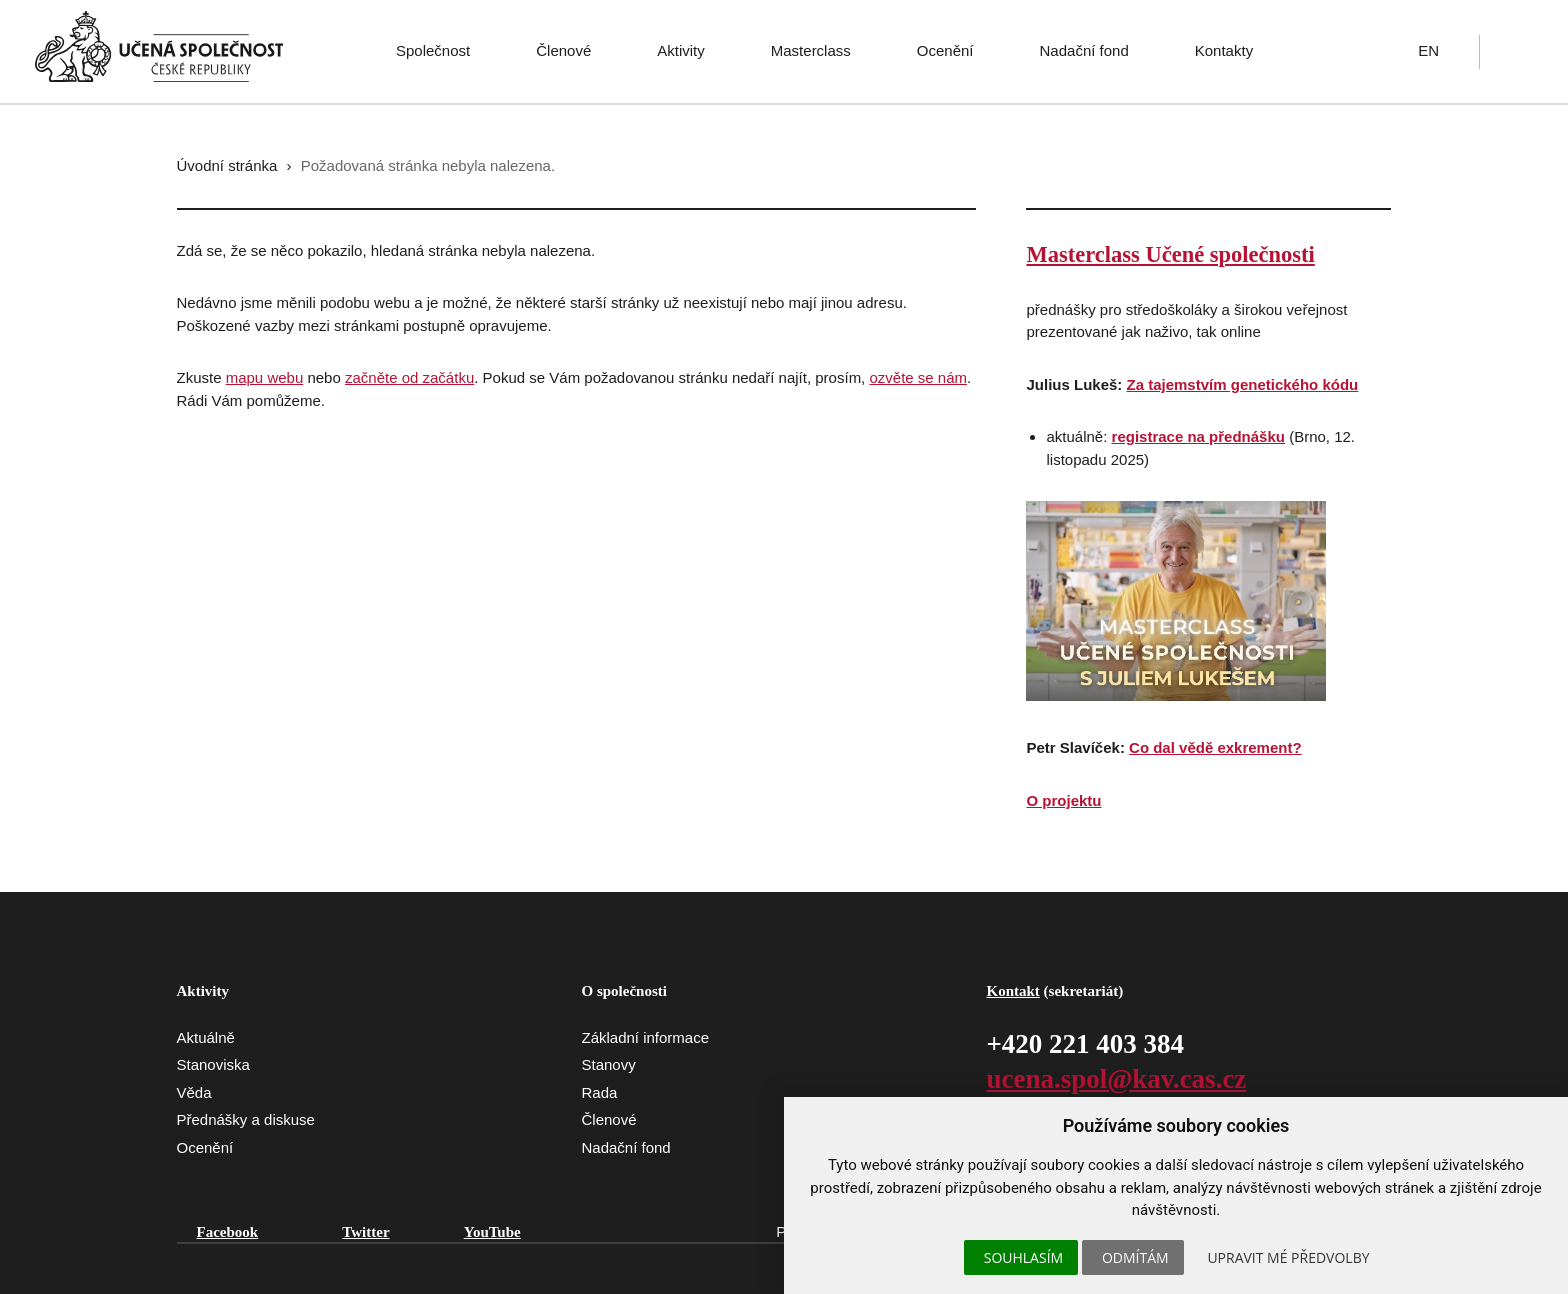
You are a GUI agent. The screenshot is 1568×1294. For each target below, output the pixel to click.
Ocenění (945, 50)
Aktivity (681, 50)
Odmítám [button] (1135, 1257)
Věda (194, 1092)
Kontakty (1224, 50)
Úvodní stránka (227, 165)
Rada (599, 1092)
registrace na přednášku (1198, 436)
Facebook (228, 1232)
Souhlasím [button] (1023, 1257)
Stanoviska (213, 1064)
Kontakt (1012, 991)
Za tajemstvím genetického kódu (1243, 384)
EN (1428, 50)
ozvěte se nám (918, 377)
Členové (563, 50)
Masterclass (811, 50)
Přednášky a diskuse (246, 1119)
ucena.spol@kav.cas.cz (1116, 1079)
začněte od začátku (409, 377)
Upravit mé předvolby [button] (1288, 1257)
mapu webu (265, 377)
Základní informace (645, 1037)
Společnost (433, 50)
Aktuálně (206, 1037)
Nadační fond (1084, 50)
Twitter (365, 1232)
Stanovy (608, 1064)
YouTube (492, 1232)
